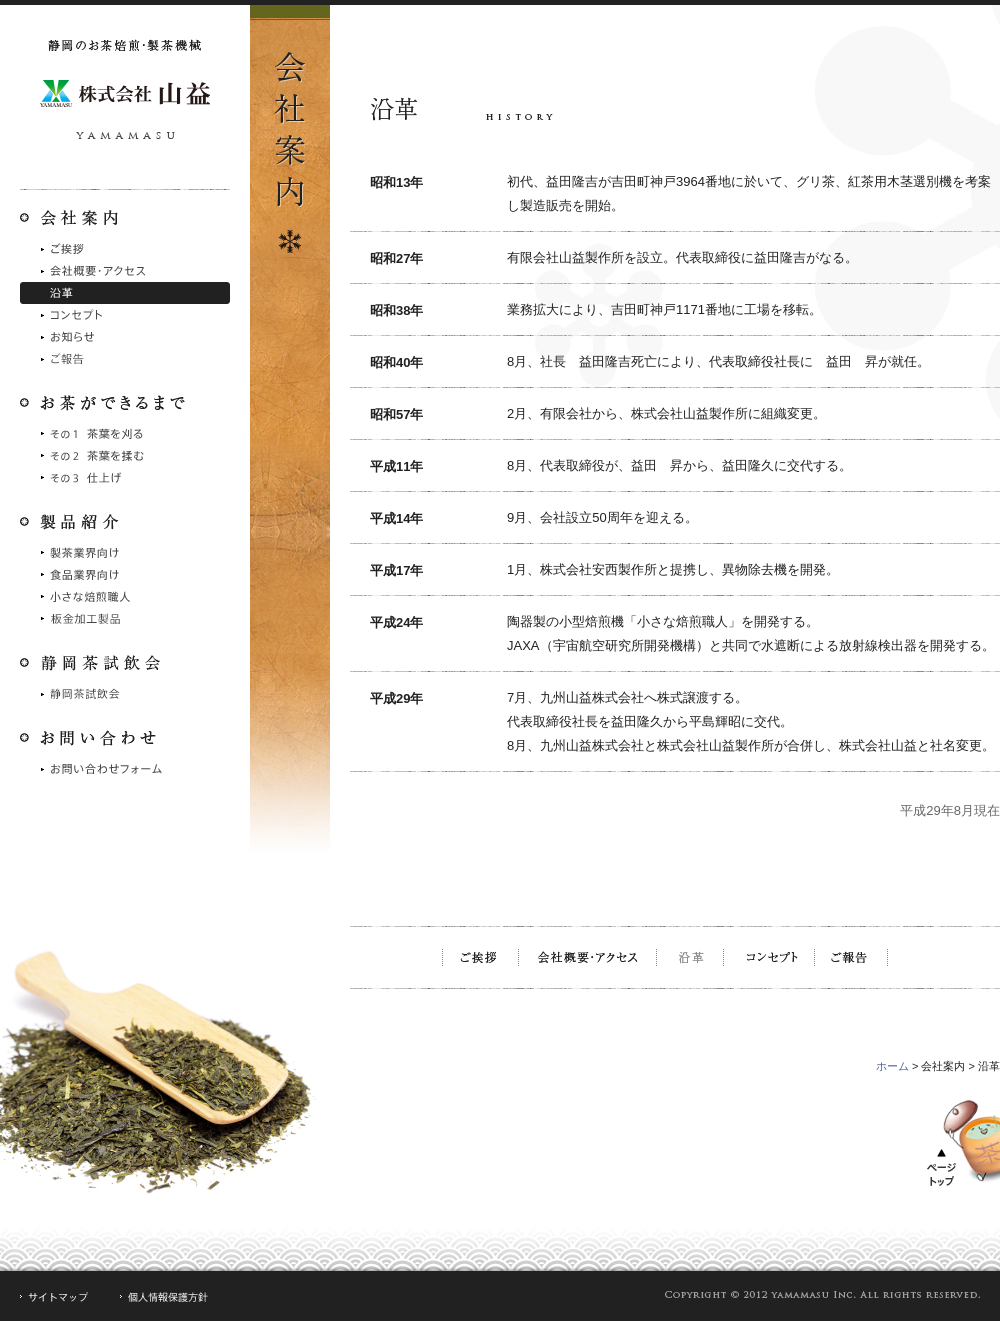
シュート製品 (125, 619)
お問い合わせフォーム (125, 769)
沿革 (125, 293)
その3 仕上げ (125, 478)
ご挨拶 (125, 249)
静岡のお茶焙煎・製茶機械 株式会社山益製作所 (125, 95)
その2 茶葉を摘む (125, 456)
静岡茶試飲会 (125, 694)
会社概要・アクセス (125, 271)
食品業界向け (125, 575)
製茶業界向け (125, 553)
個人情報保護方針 (164, 1297)
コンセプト (125, 315)
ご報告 (125, 359)
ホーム (892, 1066)
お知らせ (125, 337)
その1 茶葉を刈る (125, 434)
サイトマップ (54, 1297)
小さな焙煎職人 (125, 597)
